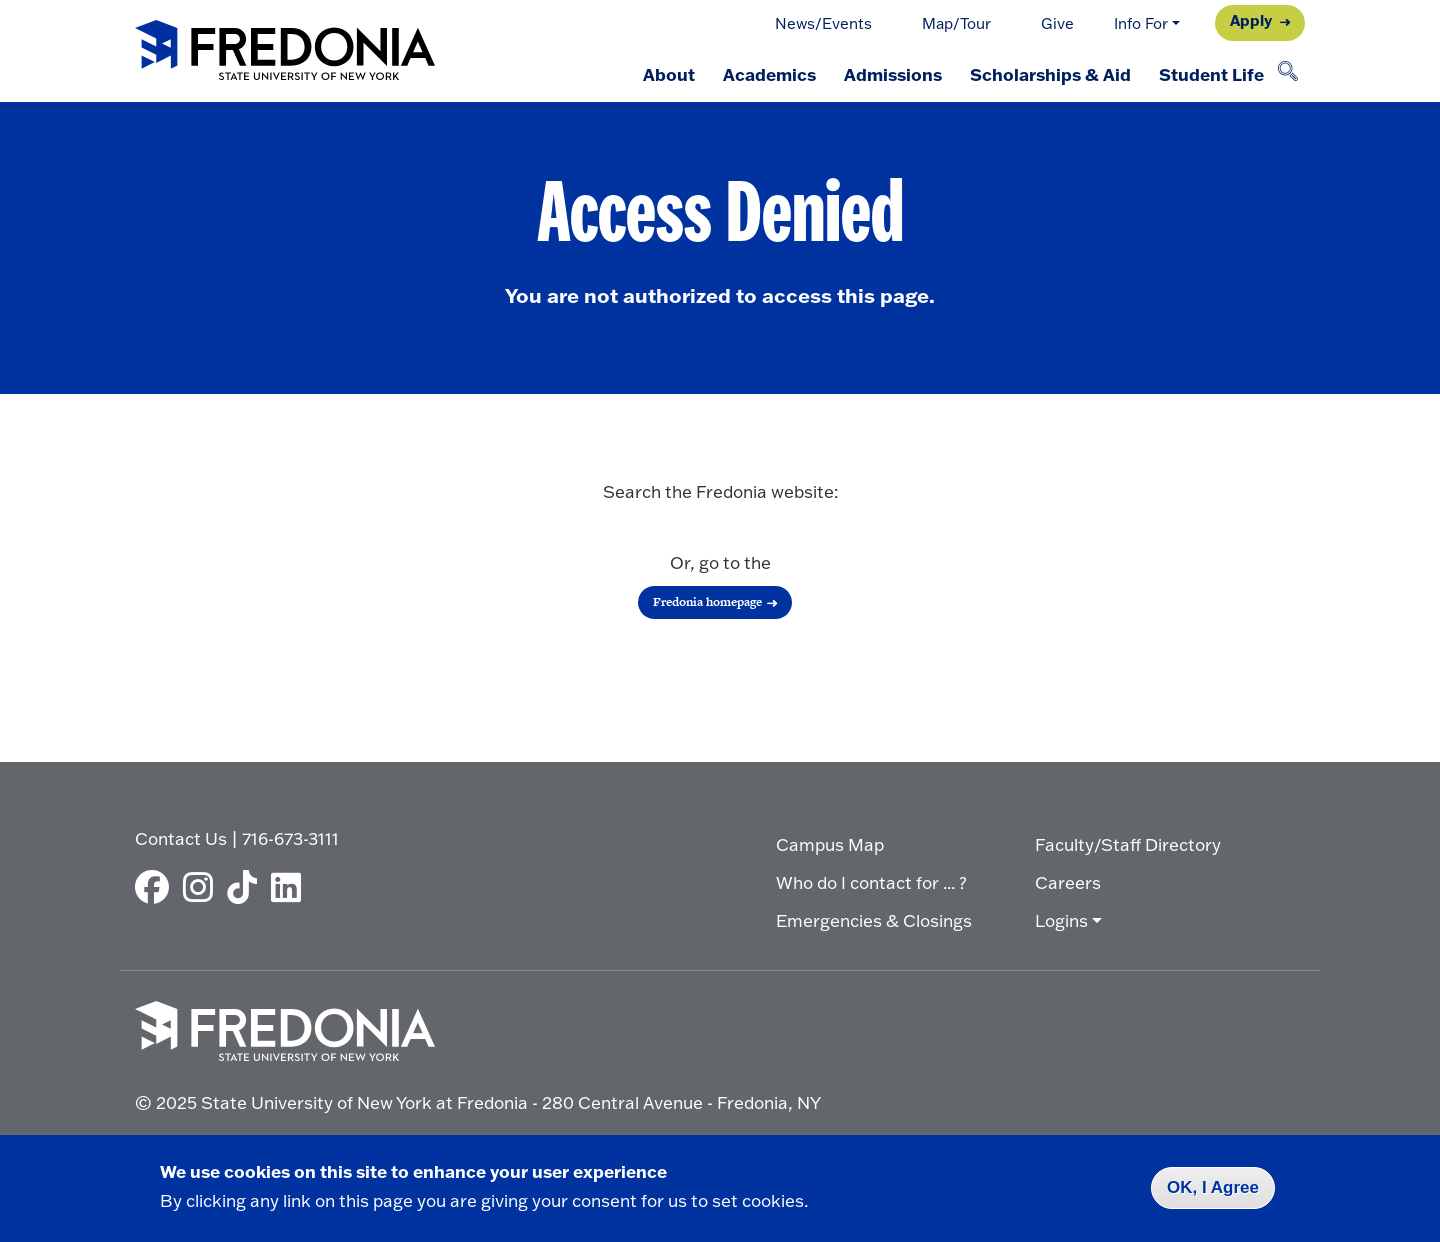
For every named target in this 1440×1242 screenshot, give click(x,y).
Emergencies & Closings (874, 920)
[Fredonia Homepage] (285, 51)
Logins (1061, 920)
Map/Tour (956, 23)
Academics (769, 74)
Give (1057, 23)
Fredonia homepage (707, 602)
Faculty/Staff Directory (1128, 844)
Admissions (893, 74)
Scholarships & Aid (1050, 74)
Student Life (1211, 74)
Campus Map (830, 844)
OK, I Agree (1213, 1187)
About (669, 74)
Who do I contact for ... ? (871, 882)
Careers (1068, 882)
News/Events (823, 23)
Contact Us (181, 838)
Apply (1251, 20)
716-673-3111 (290, 838)
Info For (1141, 23)
